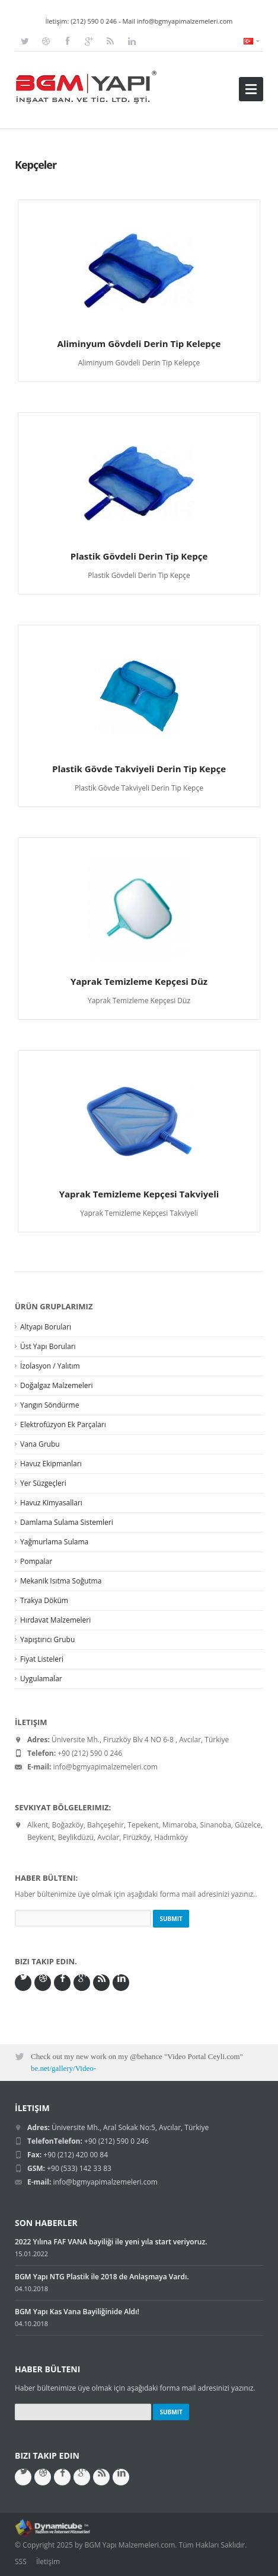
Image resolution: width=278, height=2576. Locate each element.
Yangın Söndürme (49, 1405)
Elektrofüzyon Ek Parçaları (63, 1424)
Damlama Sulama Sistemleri (66, 1522)
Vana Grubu (40, 1444)
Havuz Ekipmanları (51, 1464)
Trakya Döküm (44, 1600)
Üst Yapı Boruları (48, 1346)
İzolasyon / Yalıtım (50, 1366)
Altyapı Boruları (45, 1327)
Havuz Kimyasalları (51, 1503)
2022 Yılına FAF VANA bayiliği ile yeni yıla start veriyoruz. (111, 2242)
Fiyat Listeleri (41, 1659)
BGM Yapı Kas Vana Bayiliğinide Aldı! (77, 2312)
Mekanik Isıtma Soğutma (60, 1581)
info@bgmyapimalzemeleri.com (185, 21)
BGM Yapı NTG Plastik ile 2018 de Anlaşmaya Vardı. (102, 2277)
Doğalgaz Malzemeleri (56, 1385)
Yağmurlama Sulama (54, 1542)
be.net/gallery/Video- (63, 2068)
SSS (21, 2561)
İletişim (48, 2561)
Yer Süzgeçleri (43, 1483)
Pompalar (36, 1561)
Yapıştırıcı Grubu (47, 1639)
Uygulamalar (41, 1679)
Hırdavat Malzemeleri (55, 1620)
